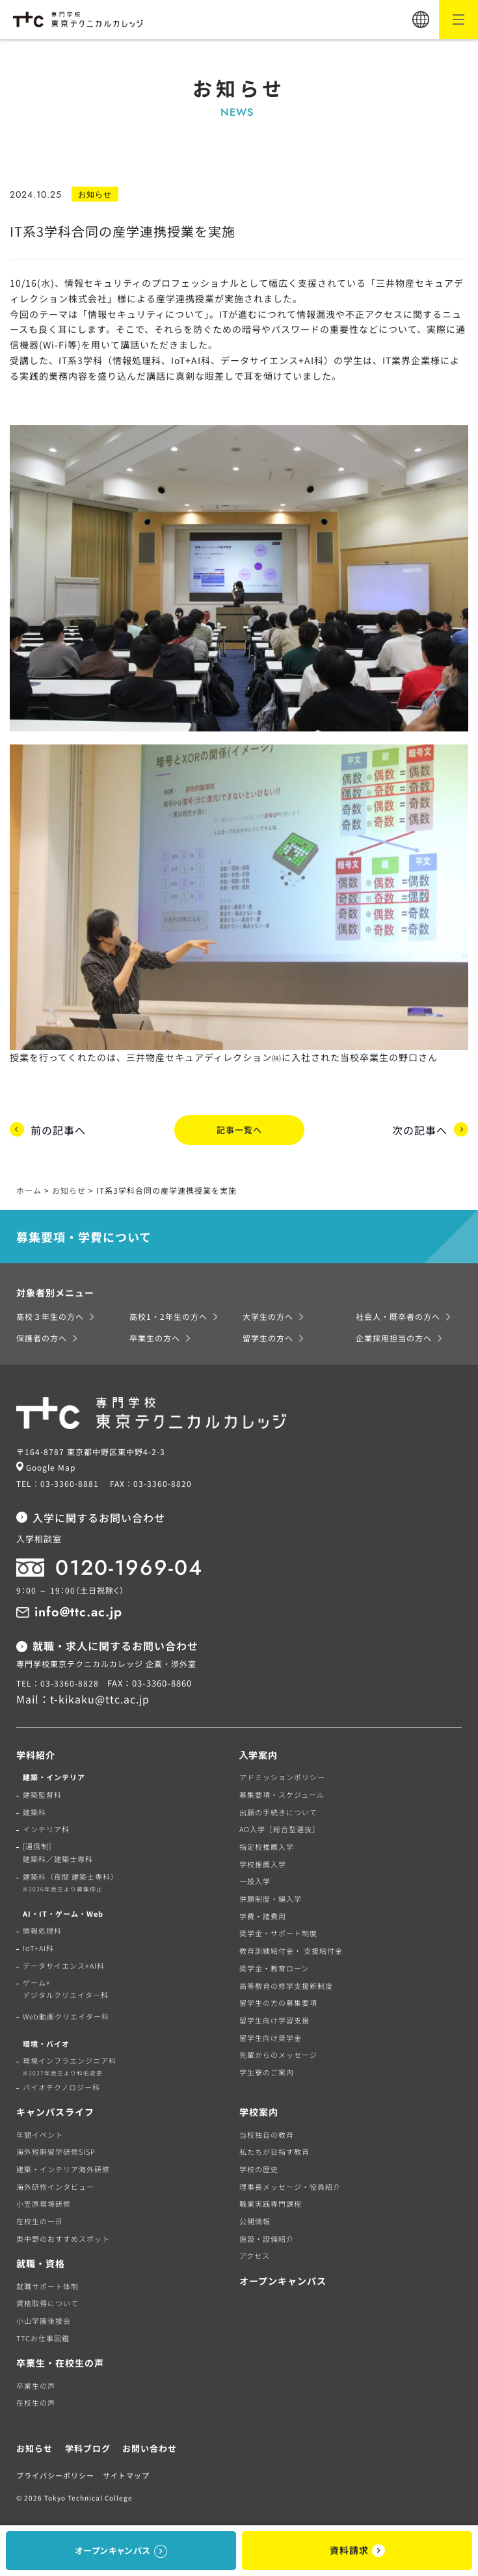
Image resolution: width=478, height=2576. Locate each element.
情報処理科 (42, 1927)
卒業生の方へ (154, 1333)
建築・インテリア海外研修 (63, 2165)
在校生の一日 (39, 2217)
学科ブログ (88, 2444)
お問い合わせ (149, 2444)
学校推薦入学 (262, 1860)
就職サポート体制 (47, 2282)
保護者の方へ (41, 1333)
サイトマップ (126, 2472)
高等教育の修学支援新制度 (286, 1982)
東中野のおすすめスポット (63, 2234)
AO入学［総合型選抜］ (279, 1825)
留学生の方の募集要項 (278, 1998)
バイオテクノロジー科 (61, 2083)
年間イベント (39, 2130)
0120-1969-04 (129, 1564)
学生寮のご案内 (266, 2068)
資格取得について (47, 2299)
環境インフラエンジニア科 (66, 2062)
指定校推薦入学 (266, 1842)
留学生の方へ (268, 1333)
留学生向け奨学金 (270, 2034)
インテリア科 (46, 1825)
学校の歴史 (258, 2165)
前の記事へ (58, 1128)
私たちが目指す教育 (274, 2148)
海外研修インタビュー (55, 2182)
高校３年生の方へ (50, 1313)
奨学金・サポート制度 (278, 1930)
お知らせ (34, 2444)
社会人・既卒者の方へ (398, 1313)
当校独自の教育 (266, 2130)
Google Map (50, 1463)
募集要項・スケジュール (282, 1790)
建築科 (34, 1808)
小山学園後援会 (43, 2316)
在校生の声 (35, 2399)
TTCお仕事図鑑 (43, 2334)
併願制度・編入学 (270, 1894)
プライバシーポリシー (55, 2472)
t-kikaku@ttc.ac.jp (100, 1695)
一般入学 (255, 1878)
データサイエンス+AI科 (64, 1961)
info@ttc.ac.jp (78, 1608)
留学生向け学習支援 (274, 2016)
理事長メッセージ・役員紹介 (290, 2182)
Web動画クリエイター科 (66, 2012)
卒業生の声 (35, 2381)
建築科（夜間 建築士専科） (67, 1879)
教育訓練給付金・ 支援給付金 (291, 1946)
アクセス (254, 2252)
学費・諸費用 (262, 1912)
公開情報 (255, 2217)
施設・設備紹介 (266, 2234)
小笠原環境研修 (43, 2200)
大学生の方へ (268, 1313)
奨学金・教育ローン (274, 1964)
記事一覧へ (239, 1128)
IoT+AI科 (38, 1944)
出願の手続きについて (278, 1808)
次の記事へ (419, 1128)
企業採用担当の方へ (394, 1333)
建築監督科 (42, 1790)
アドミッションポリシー (282, 1773)
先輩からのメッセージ (278, 2050)
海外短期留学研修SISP (56, 2148)
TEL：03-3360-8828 (57, 1679)
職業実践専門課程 (270, 2200)
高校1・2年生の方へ (168, 1313)
